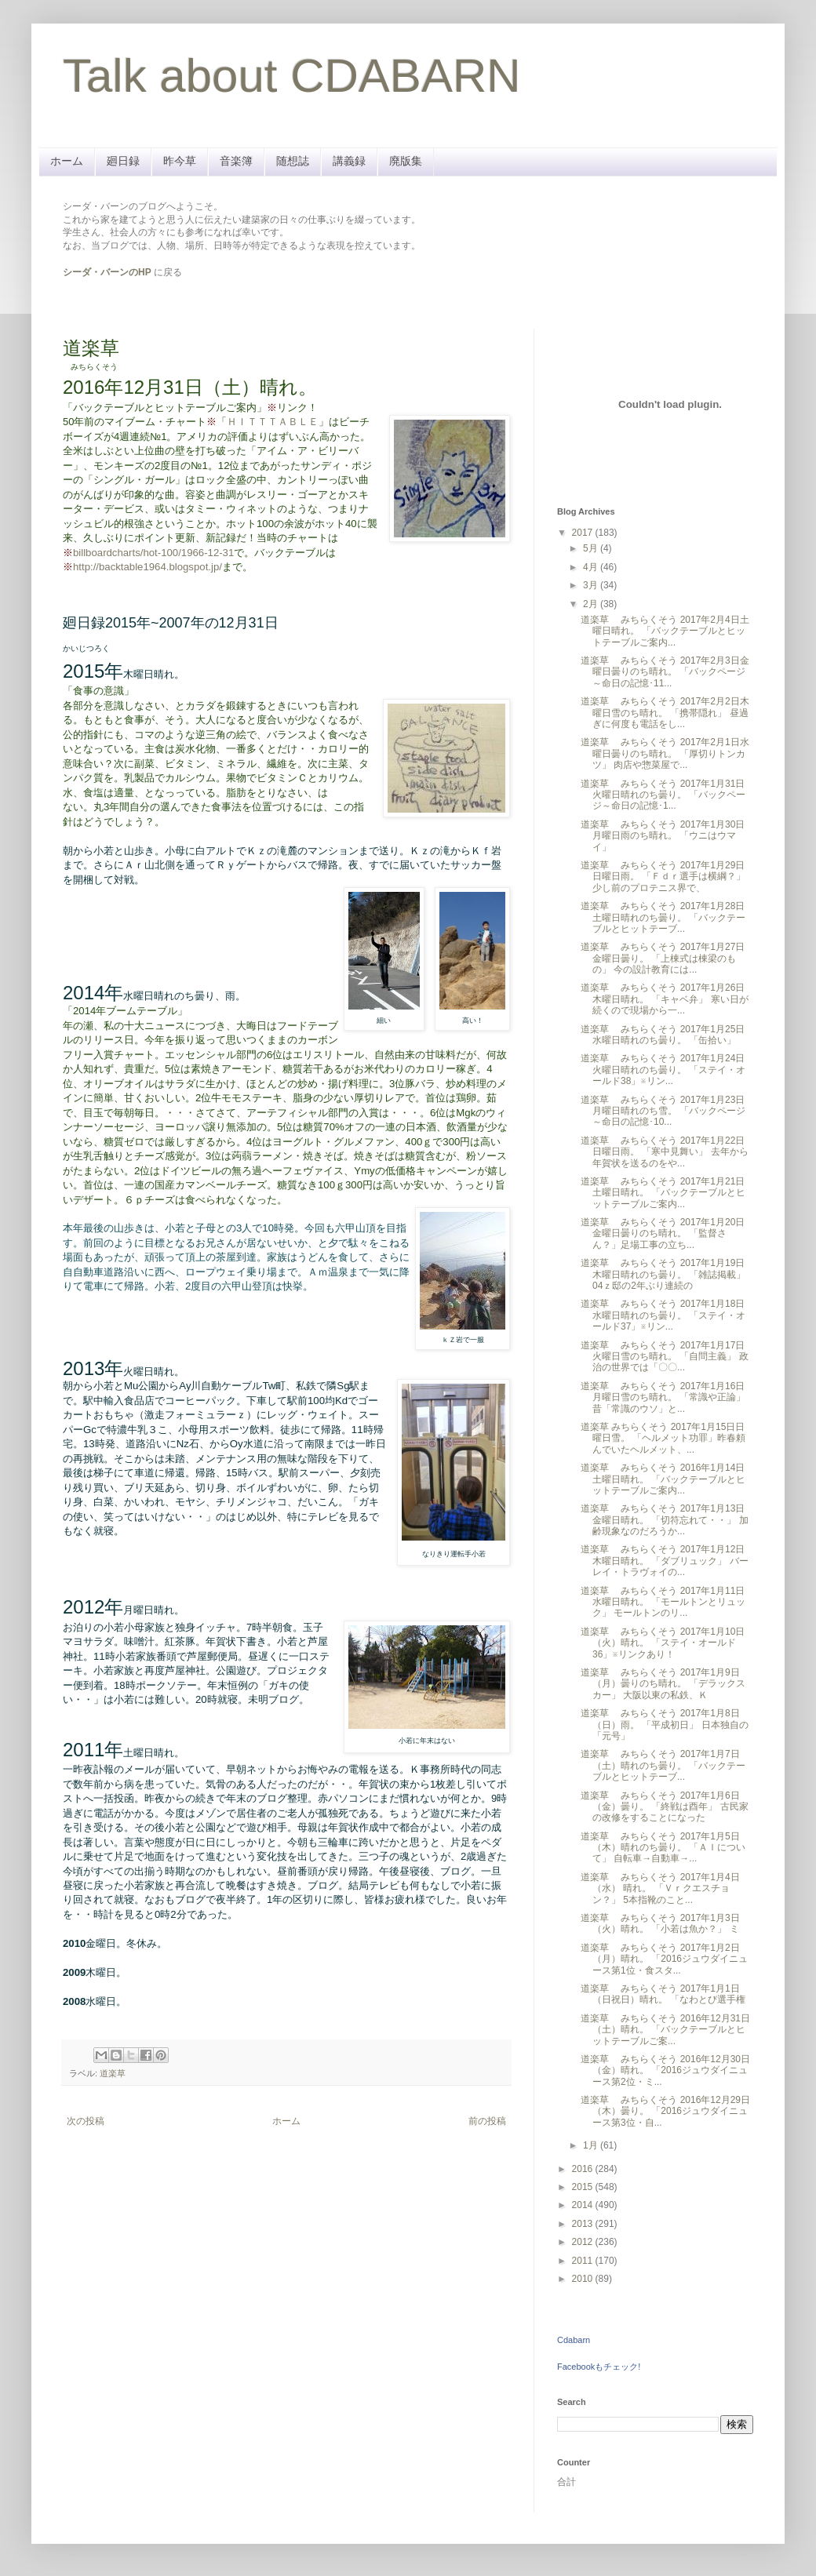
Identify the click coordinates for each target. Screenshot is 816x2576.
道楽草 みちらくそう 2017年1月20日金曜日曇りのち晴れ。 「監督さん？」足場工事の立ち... (663, 1233)
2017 (584, 532)
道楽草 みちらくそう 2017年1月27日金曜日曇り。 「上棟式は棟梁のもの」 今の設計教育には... (663, 958)
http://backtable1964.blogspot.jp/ (147, 567)
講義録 (349, 161)
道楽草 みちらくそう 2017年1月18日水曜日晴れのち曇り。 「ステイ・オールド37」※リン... (663, 1315)
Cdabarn (573, 2340)
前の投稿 (487, 2121)
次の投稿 (85, 2121)
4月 (591, 567)
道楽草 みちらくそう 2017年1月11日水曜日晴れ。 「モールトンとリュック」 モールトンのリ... (663, 1602)
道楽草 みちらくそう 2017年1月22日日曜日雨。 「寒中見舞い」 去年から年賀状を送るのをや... (665, 1152)
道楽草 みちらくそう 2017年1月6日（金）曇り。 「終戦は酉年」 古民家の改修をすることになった (665, 1807)
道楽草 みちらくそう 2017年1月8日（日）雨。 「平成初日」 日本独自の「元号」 (665, 1724)
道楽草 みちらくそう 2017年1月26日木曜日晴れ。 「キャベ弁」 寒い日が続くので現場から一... (665, 999)
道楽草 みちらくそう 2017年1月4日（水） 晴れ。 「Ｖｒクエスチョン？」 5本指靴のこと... (660, 1888)
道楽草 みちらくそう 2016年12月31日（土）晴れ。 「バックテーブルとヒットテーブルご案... (665, 2030)
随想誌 (292, 161)
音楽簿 (236, 161)
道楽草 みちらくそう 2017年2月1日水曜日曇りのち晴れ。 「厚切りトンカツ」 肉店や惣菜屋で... (665, 753)
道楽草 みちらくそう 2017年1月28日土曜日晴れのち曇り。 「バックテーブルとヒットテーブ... (663, 917)
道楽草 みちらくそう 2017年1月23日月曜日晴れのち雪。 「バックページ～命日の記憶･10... (663, 1111)
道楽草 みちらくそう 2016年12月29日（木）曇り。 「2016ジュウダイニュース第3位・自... (665, 2111)
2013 (584, 2223)
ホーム (66, 161)
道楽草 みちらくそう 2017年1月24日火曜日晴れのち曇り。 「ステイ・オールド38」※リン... (663, 1069)
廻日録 (123, 161)
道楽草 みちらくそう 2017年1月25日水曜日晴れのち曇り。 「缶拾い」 (663, 1035)
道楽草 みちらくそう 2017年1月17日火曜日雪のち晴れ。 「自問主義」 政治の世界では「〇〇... (665, 1357)
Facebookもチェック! (598, 2366)
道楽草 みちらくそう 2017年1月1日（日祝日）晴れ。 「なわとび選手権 (663, 1994)
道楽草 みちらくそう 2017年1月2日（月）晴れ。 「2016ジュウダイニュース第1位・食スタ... (664, 1959)
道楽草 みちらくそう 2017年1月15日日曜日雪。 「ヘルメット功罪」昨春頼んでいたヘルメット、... (663, 1438)
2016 (584, 2168)
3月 (591, 585)
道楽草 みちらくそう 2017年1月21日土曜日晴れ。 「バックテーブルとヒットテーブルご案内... (663, 1193)
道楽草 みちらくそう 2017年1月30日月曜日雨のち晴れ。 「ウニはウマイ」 (663, 836)
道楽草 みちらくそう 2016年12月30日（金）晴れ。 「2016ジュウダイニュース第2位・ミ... (665, 2070)
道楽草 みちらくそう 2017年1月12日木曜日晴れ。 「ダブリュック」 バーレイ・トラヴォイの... (665, 1560)
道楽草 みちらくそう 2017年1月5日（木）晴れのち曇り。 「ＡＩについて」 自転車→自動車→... (663, 1848)
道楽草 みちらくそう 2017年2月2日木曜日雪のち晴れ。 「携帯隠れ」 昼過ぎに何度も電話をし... (665, 713)
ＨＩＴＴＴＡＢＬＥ (273, 422)
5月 (591, 548)
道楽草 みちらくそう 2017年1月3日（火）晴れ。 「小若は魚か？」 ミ (660, 1923)
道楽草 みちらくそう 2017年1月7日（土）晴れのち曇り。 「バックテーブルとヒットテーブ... (663, 1765)
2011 (584, 2260)
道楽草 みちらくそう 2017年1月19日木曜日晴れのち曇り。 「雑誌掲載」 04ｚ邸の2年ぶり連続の (663, 1274)
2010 (584, 2278)
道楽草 (113, 2073)
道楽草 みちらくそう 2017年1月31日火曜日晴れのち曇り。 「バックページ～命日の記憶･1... (663, 795)
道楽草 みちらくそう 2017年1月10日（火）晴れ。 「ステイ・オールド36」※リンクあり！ (663, 1643)
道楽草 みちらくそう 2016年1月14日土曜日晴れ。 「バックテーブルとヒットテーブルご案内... (663, 1479)
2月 (591, 604)
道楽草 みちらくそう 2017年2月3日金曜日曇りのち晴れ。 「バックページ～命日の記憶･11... (665, 672)
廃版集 (405, 161)
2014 (584, 2204)
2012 (584, 2241)
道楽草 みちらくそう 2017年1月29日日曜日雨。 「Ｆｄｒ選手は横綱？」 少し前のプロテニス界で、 (663, 876)
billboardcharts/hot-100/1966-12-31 (153, 552)
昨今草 (179, 161)
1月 (591, 2145)
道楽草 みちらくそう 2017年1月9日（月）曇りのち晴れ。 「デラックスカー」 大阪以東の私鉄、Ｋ (663, 1684)
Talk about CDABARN (292, 75)
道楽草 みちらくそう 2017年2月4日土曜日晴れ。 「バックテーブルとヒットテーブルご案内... (665, 631)
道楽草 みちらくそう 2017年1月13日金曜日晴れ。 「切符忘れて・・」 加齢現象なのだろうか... (665, 1520)
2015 (584, 2186)
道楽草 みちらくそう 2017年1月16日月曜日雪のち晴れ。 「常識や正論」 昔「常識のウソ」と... (663, 1397)
